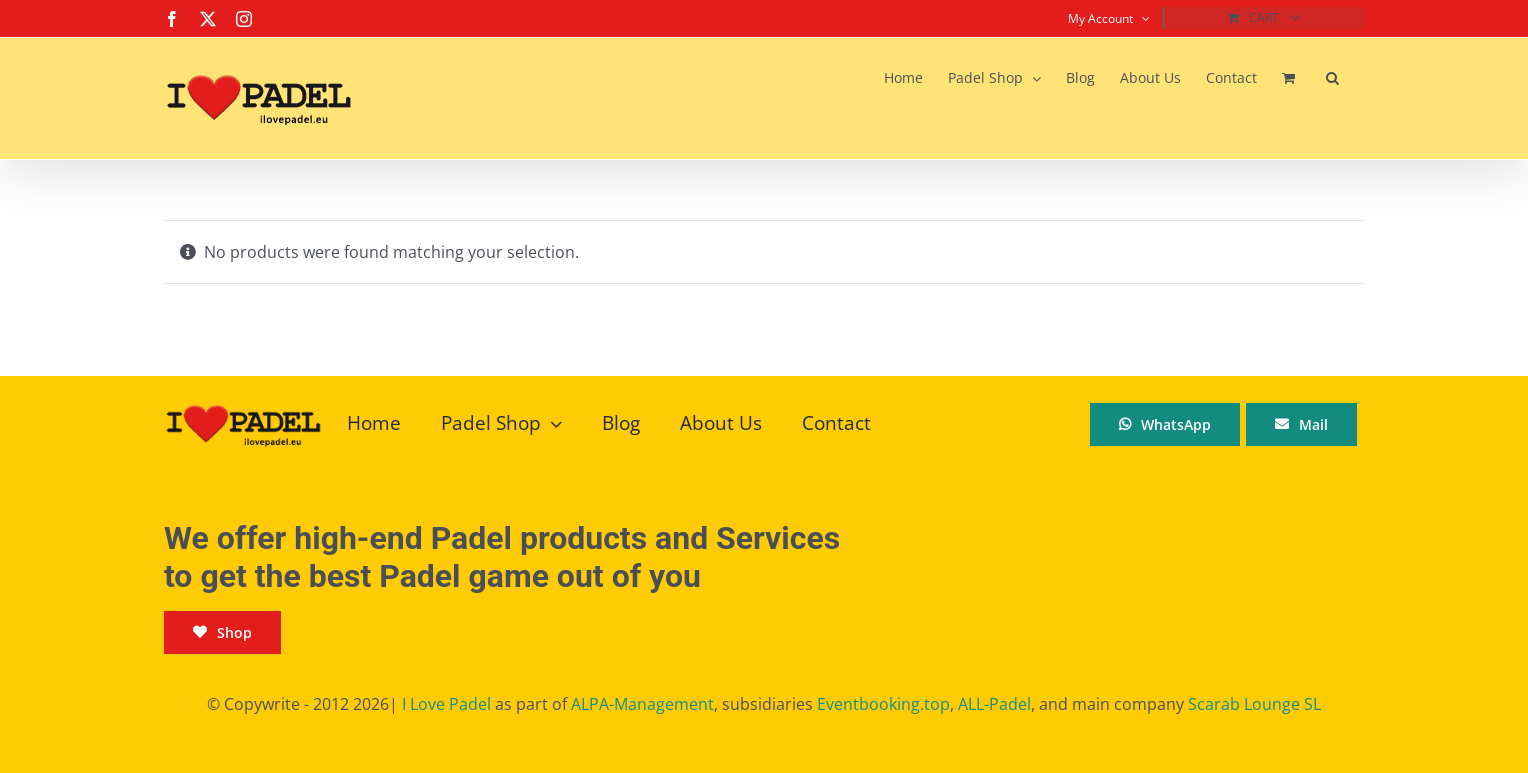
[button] (1332, 78)
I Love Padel (446, 704)
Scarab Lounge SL (1254, 704)
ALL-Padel (994, 704)
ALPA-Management (642, 704)
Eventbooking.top (883, 704)
